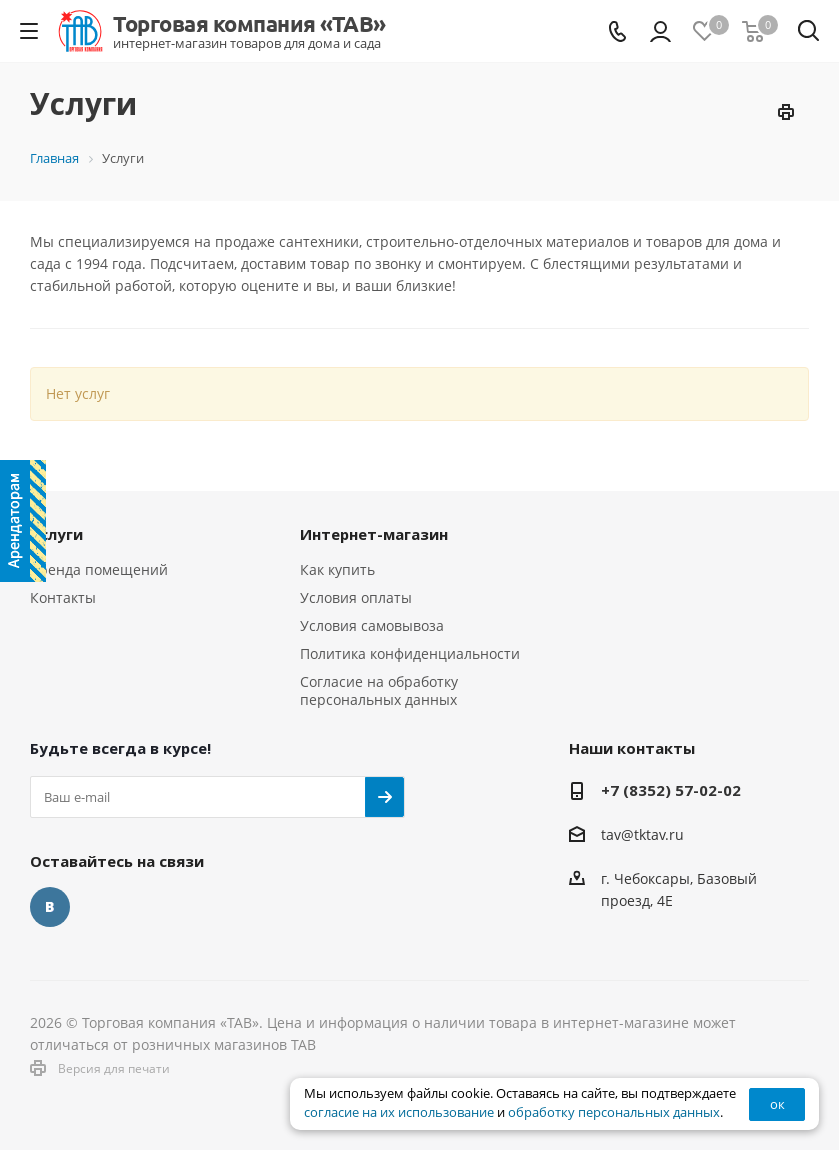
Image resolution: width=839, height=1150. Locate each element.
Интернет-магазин (374, 534)
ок (777, 1104)
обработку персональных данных (614, 1112)
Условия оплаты (356, 597)
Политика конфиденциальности (410, 653)
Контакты (63, 597)
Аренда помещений (99, 569)
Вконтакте (50, 907)
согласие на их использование (399, 1112)
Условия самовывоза (372, 625)
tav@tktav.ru (642, 834)
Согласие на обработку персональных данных (379, 690)
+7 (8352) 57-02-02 (671, 790)
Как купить (337, 569)
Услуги (56, 534)
